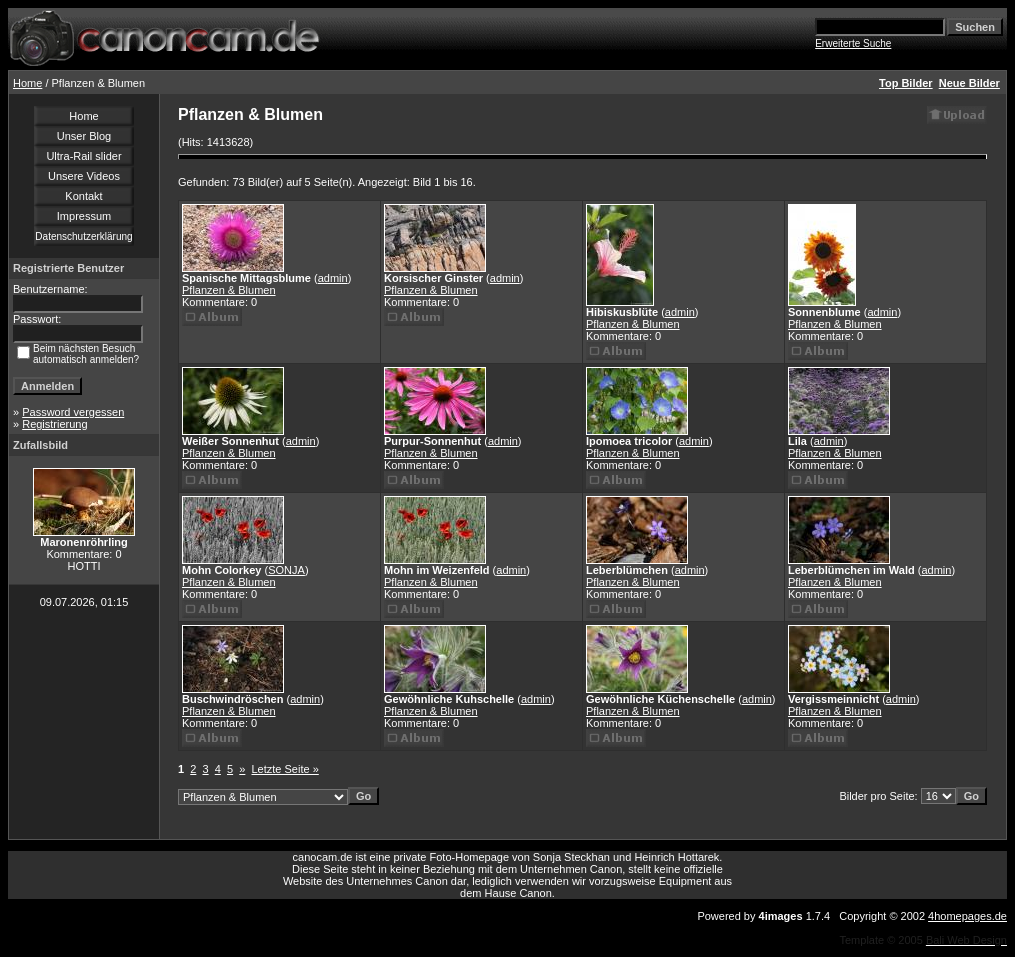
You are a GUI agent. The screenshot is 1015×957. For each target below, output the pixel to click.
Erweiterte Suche (853, 43)
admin (333, 278)
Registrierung (54, 424)
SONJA (286, 570)
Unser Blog (84, 136)
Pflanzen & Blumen (229, 290)
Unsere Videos (84, 176)
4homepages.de (967, 916)
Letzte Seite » (285, 769)
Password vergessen (73, 412)
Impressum (84, 216)
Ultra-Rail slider (83, 156)
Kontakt (83, 196)
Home (27, 83)
